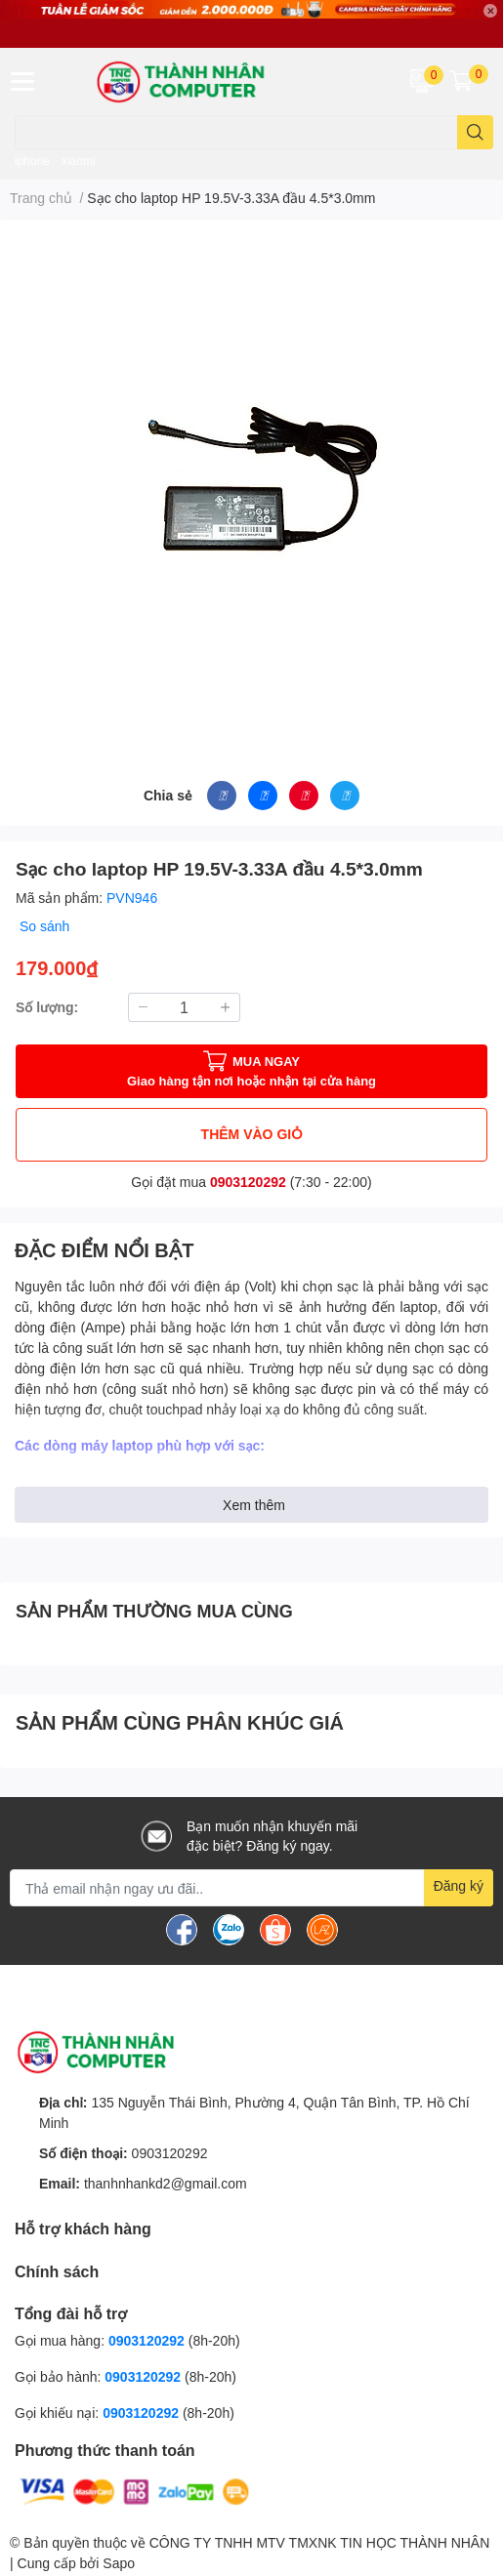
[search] (475, 132)
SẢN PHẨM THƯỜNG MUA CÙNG (154, 1610)
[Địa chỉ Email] (251, 1887)
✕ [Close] (490, 11)
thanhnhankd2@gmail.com (165, 2183)
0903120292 (248, 1181)
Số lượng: (47, 1007)
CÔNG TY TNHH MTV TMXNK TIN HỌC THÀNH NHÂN (319, 2542)
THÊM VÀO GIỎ (252, 1133)
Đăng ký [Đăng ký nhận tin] (458, 1885)
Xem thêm (254, 1504)
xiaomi (79, 160)
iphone (32, 160)
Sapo (119, 2563)
